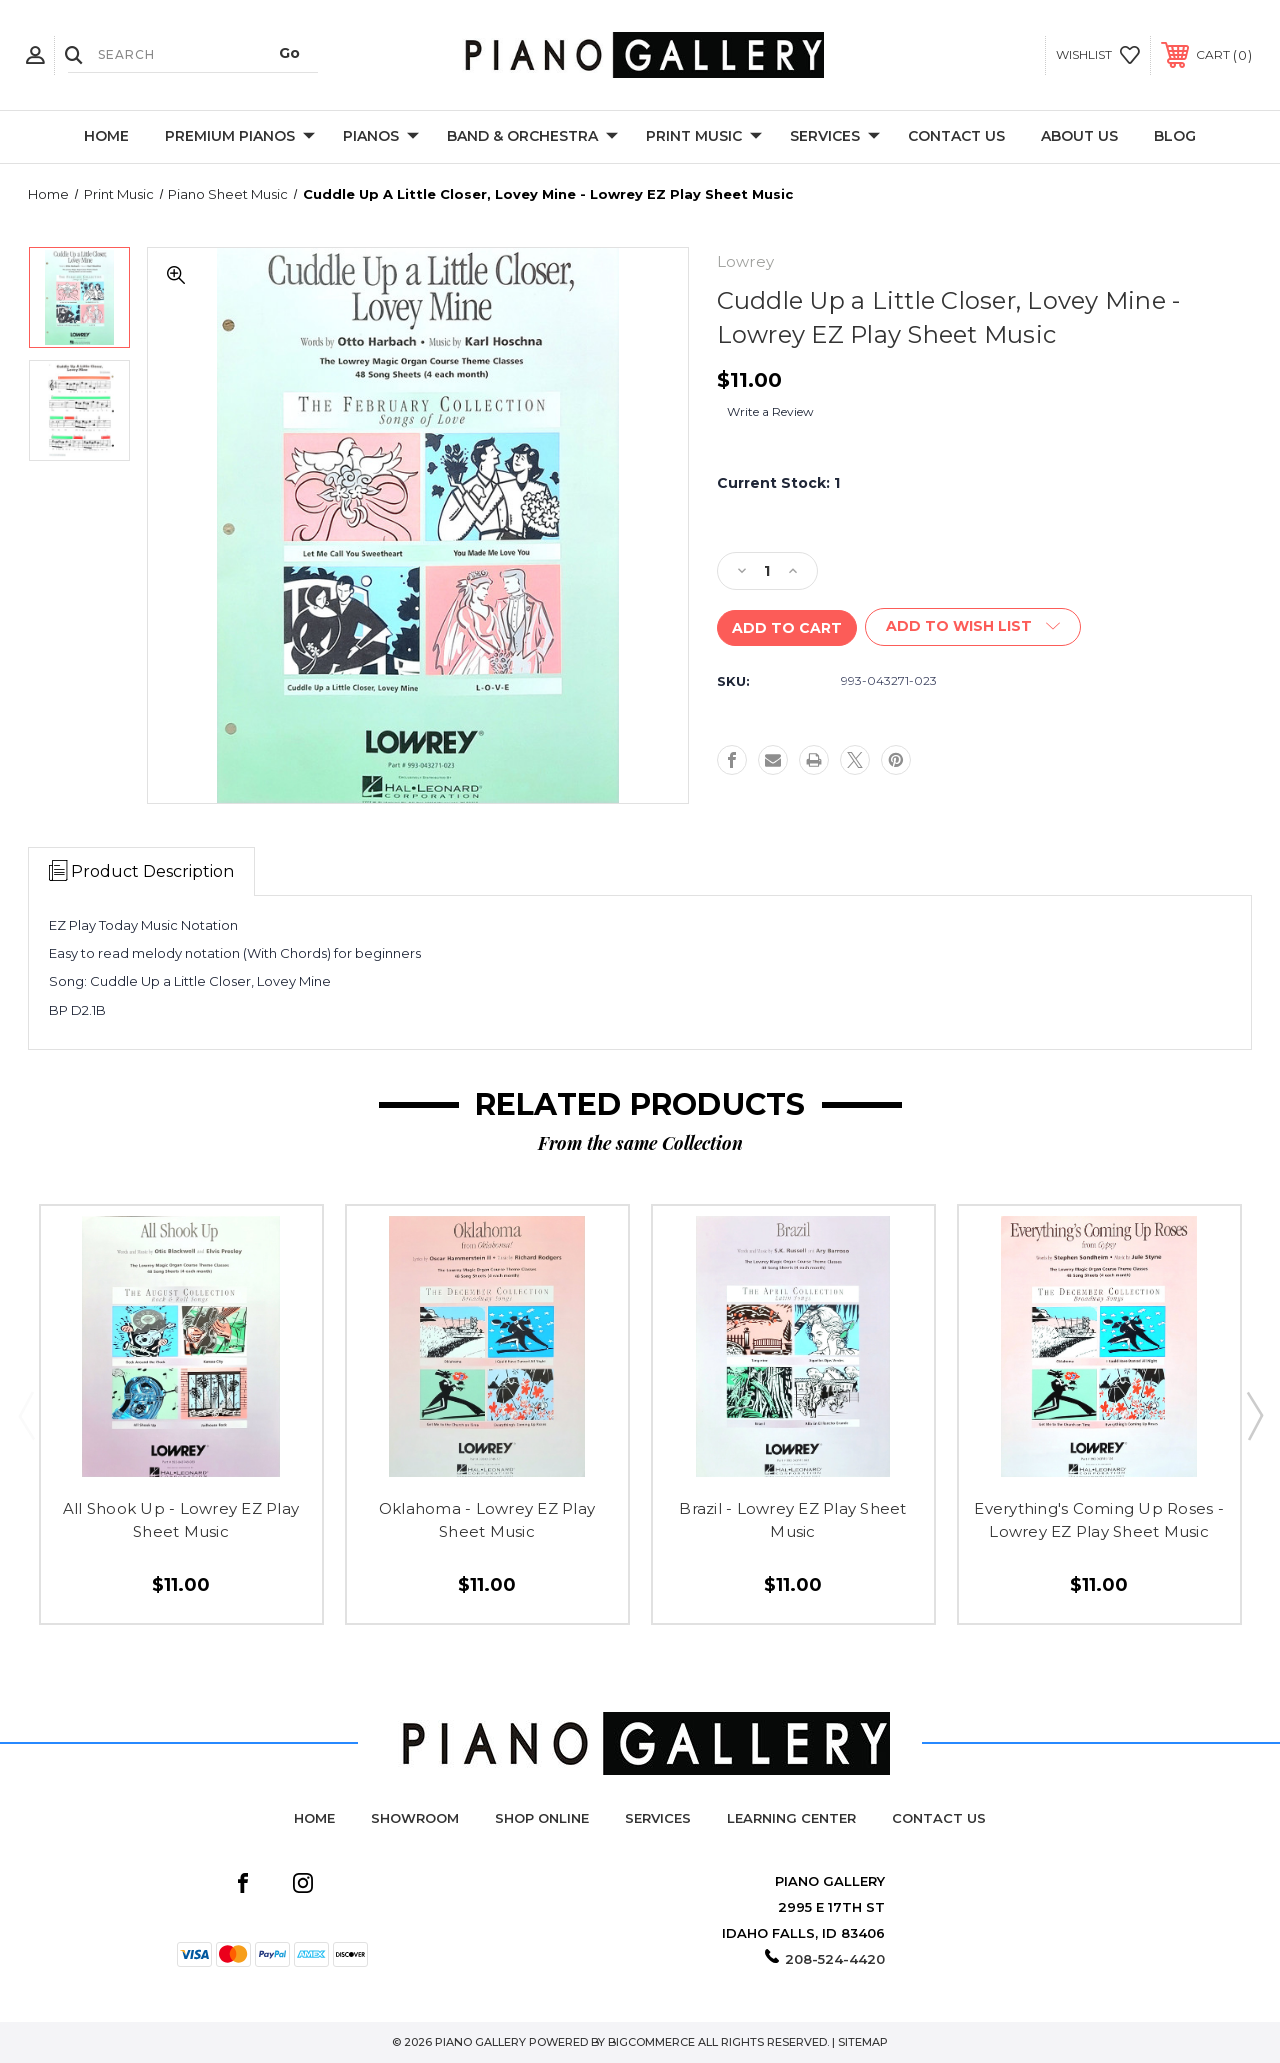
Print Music (704, 137)
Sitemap (863, 2042)
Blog (1175, 136)
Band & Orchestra (532, 137)
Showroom (415, 1818)
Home (106, 136)
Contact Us (956, 136)
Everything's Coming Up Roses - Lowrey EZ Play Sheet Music (1099, 1520)
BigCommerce (651, 2042)
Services (835, 137)
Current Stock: (778, 483)
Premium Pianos (240, 137)
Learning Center (791, 1818)
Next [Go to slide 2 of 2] (1254, 1415)
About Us (1079, 136)
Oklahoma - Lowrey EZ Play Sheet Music (487, 1520)
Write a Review (770, 411)
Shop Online (542, 1818)
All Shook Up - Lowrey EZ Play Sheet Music (181, 1520)
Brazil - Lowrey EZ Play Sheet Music (792, 1520)
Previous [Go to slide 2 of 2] (26, 1415)
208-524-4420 (835, 1959)
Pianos (381, 137)
